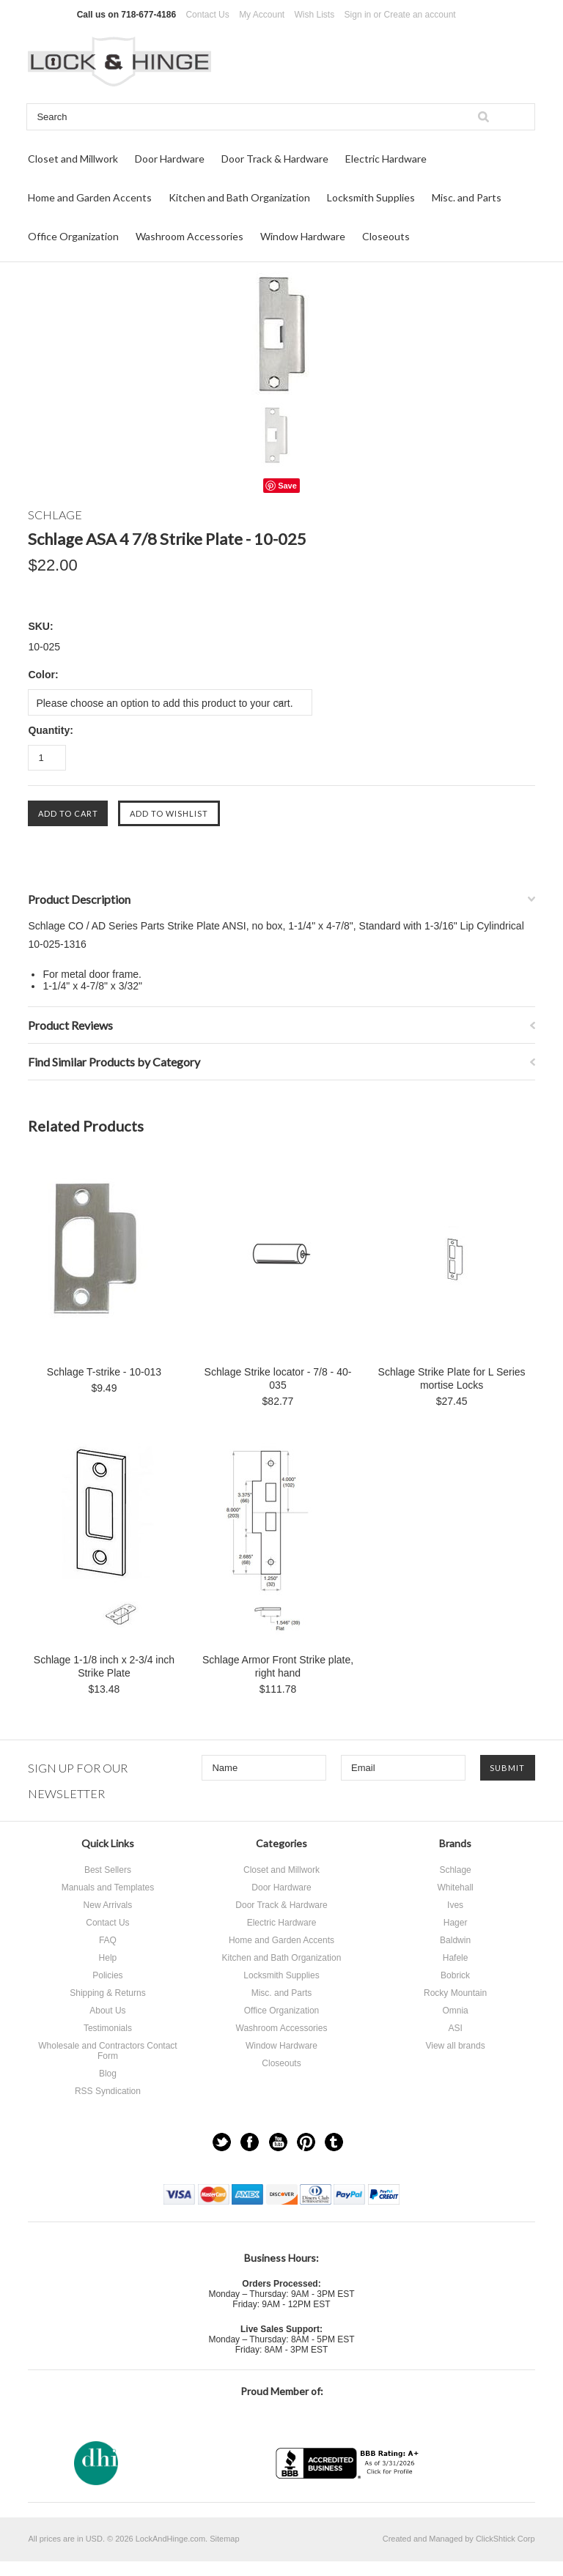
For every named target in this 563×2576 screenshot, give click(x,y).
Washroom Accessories (189, 236)
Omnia (455, 2010)
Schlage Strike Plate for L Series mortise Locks (452, 1378)
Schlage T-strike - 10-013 (104, 1372)
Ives (455, 1905)
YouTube (278, 2142)
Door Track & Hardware (274, 158)
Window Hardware (302, 236)
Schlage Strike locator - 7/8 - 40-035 (278, 1378)
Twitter (222, 2142)
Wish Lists (315, 15)
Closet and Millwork (73, 158)
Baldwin (455, 1940)
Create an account (420, 15)
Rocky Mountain (455, 1993)
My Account (261, 15)
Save (287, 485)
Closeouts (386, 236)
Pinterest (306, 2142)
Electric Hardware (386, 158)
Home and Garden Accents (90, 197)
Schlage (455, 1870)
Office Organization (73, 236)
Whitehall (455, 1887)
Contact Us (207, 15)
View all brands (455, 2046)
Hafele (455, 1958)
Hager (456, 1923)
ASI (455, 2028)
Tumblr (334, 2142)
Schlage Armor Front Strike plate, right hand (277, 1666)
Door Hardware (170, 158)
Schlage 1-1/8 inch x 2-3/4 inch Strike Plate (104, 1666)
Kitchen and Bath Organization (239, 197)
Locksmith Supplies (371, 197)
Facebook (249, 2142)
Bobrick (455, 1975)
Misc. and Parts (466, 197)
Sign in (358, 15)
